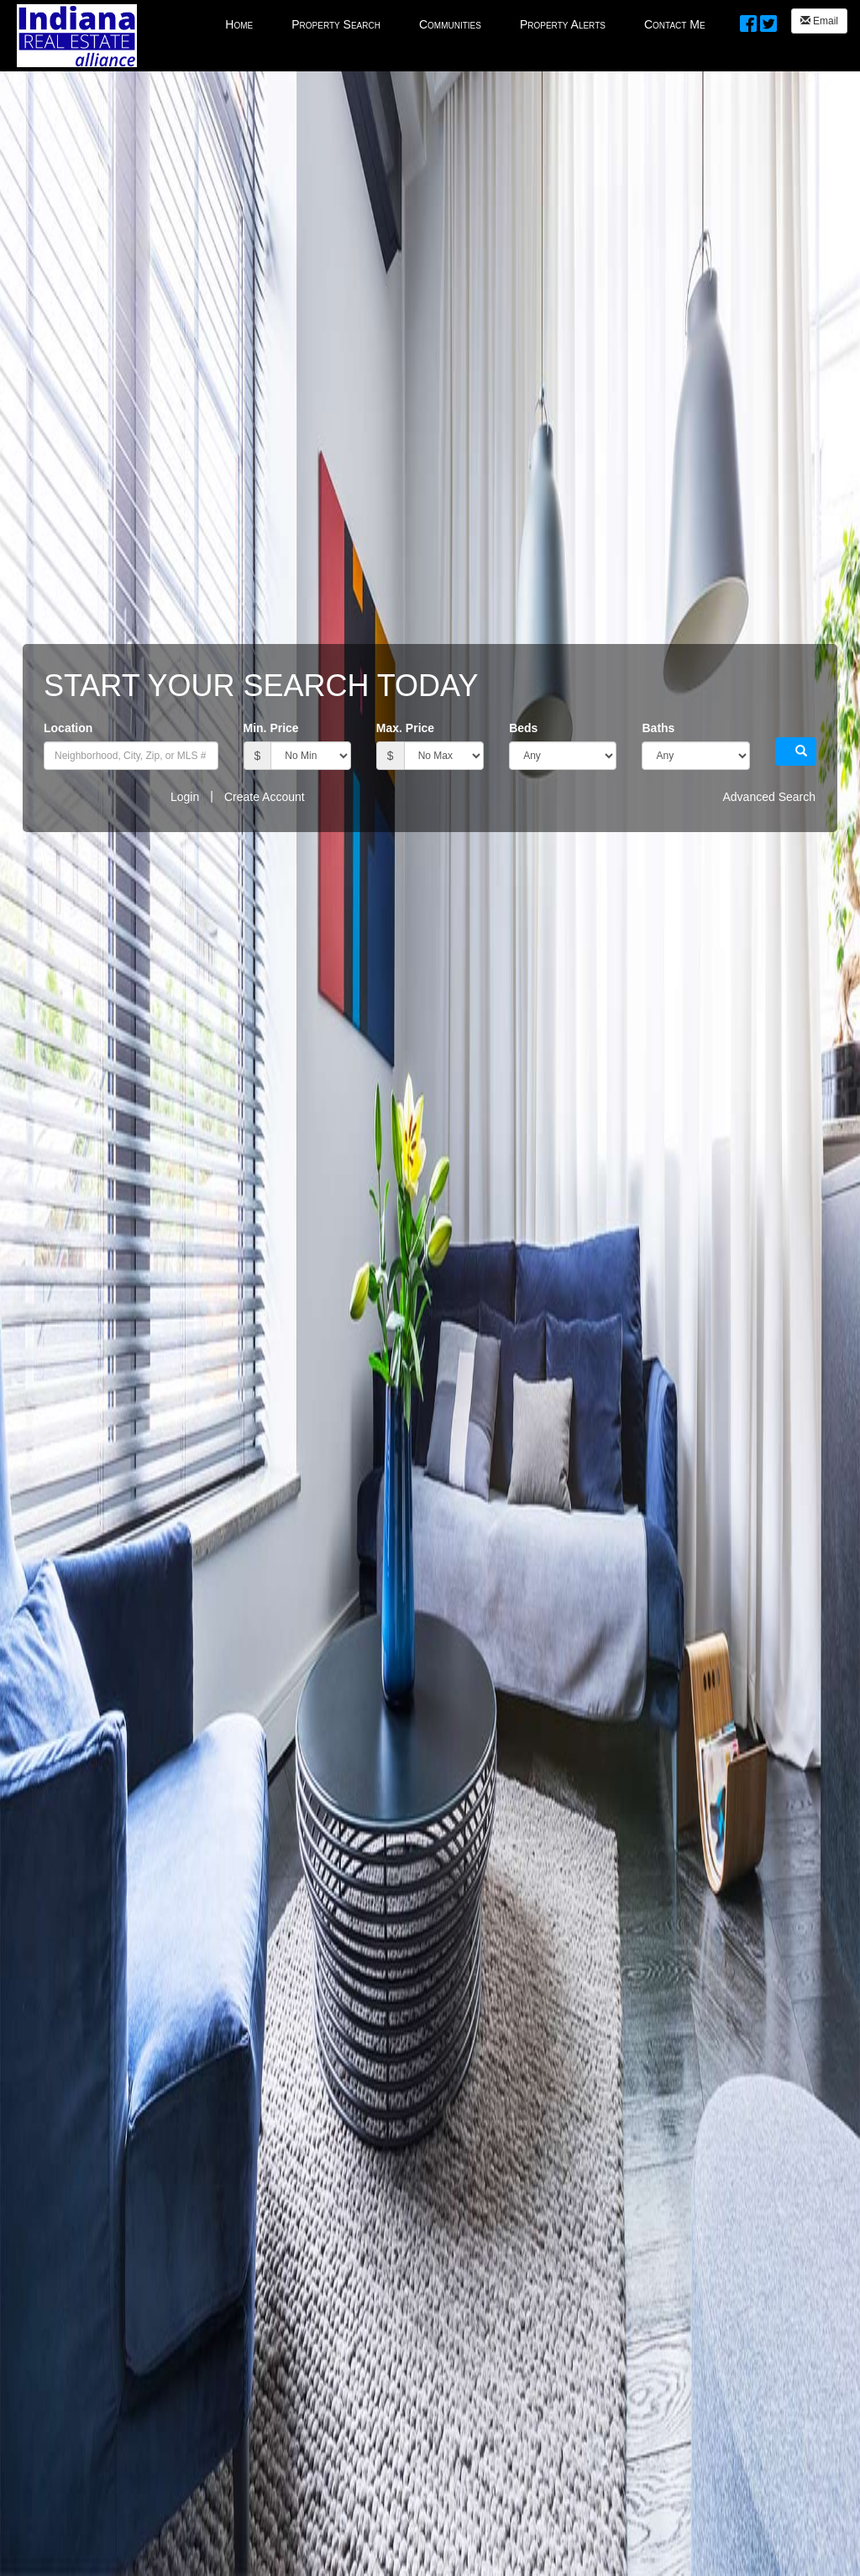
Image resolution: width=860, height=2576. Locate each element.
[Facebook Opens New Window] (748, 21)
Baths (658, 728)
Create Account (264, 797)
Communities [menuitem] (450, 24)
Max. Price (405, 728)
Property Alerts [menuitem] (563, 24)
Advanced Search (768, 797)
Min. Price (271, 728)
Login (184, 797)
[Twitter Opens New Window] (768, 21)
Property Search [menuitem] (335, 24)
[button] (795, 751)
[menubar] (465, 23)
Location (68, 728)
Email (819, 21)
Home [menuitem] (239, 24)
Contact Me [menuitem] (674, 24)
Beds (523, 728)
